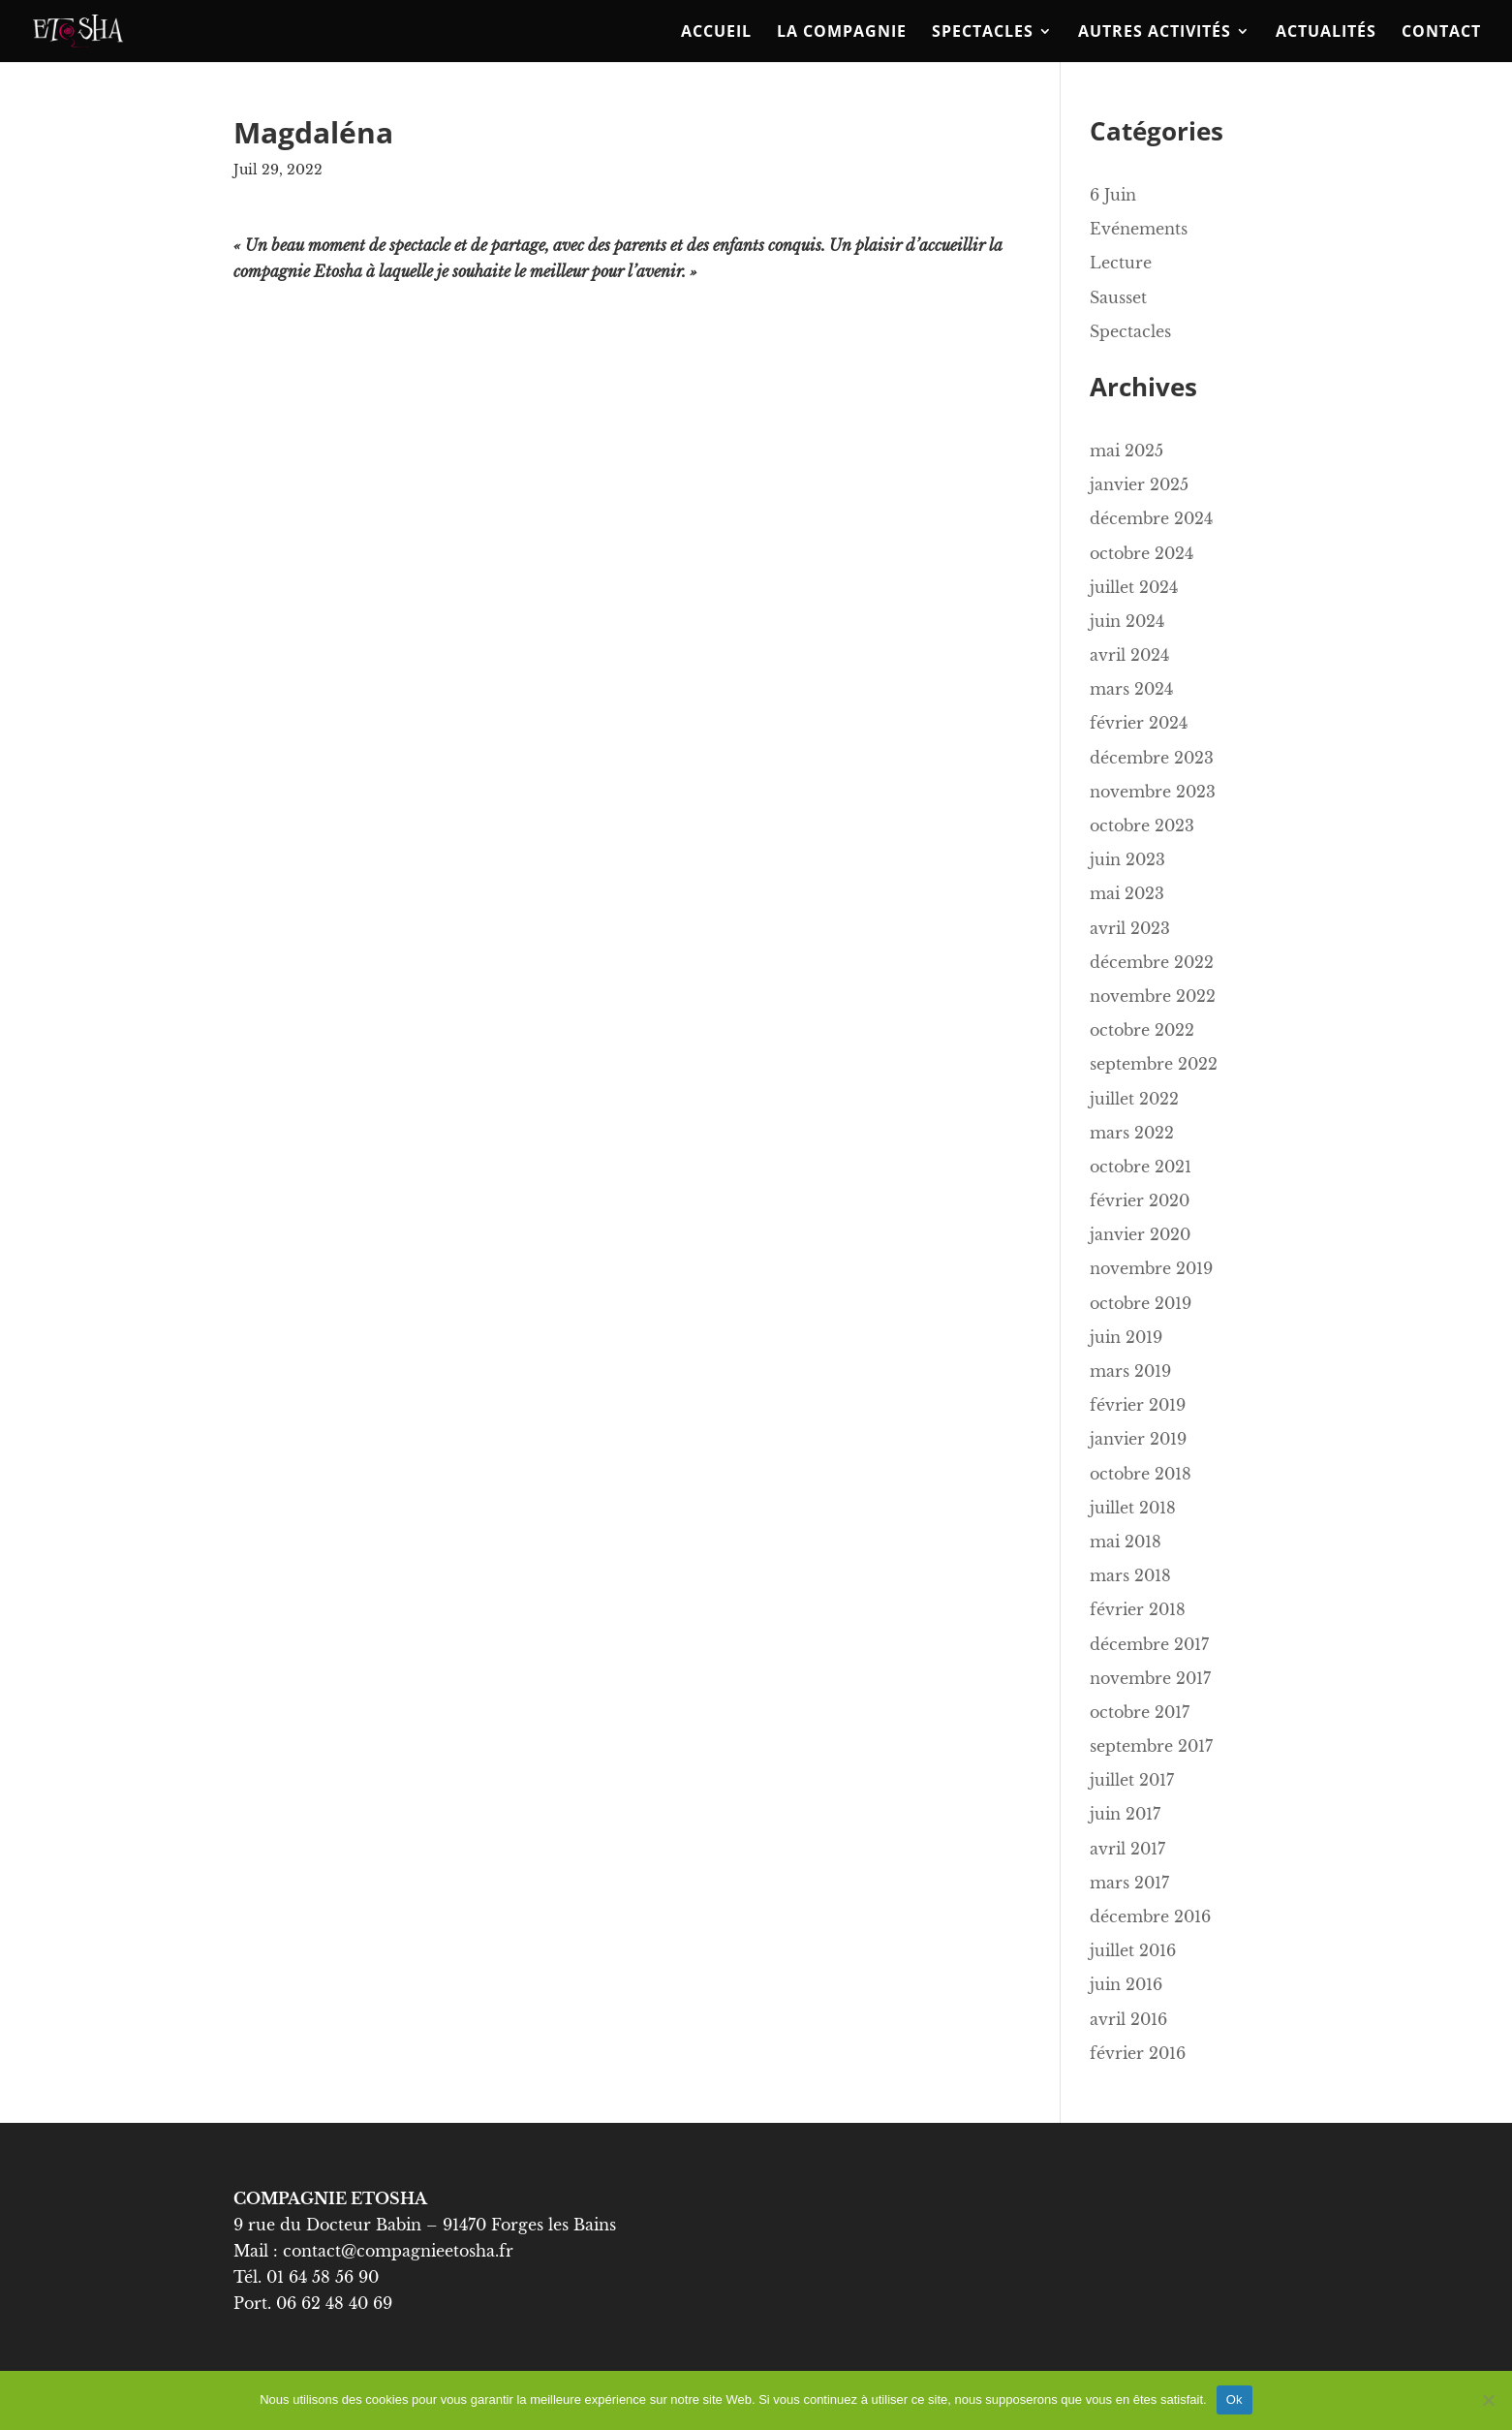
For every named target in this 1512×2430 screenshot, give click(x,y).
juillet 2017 (1132, 1780)
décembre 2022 (1152, 962)
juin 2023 (1127, 859)
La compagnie (842, 33)
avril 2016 (1128, 2019)
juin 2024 (1127, 621)
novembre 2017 (1150, 1678)
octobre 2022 (1142, 1030)
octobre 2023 (1142, 825)
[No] (1487, 2400)
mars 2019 (1130, 1371)
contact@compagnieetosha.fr (400, 2250)
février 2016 (1138, 2053)
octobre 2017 (1139, 1712)
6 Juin (1113, 194)
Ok (1234, 2399)
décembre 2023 (1152, 757)
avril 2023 (1130, 928)
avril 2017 (1127, 1848)
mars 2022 (1132, 1132)
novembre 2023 (1153, 791)
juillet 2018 (1133, 1507)
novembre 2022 (1153, 996)
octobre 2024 (1141, 553)
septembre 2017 (1151, 1746)
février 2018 (1138, 1609)
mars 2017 (1129, 1882)
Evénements (1139, 228)
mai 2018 (1125, 1541)
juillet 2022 (1134, 1098)
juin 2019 (1126, 1337)
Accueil (716, 33)
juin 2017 (1125, 1813)
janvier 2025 (1139, 484)
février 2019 (1138, 1405)
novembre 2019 (1151, 1268)
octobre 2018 (1140, 1473)
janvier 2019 (1138, 1439)
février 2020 (1139, 1200)
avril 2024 (1129, 655)
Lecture (1121, 262)
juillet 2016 (1133, 1950)
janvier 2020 (1140, 1234)
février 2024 (1139, 722)
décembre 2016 (1150, 1916)
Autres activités (1154, 33)
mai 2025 (1126, 450)
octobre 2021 (1140, 1166)
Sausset (1118, 297)
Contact (1441, 33)
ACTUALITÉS (1326, 33)
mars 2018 (1130, 1575)
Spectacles (983, 33)
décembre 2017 (1149, 1644)
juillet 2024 (1134, 587)
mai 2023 (1127, 893)
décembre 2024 (1151, 518)
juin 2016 (1126, 1984)
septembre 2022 (1154, 1064)
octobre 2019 (1140, 1303)
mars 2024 (1131, 689)
